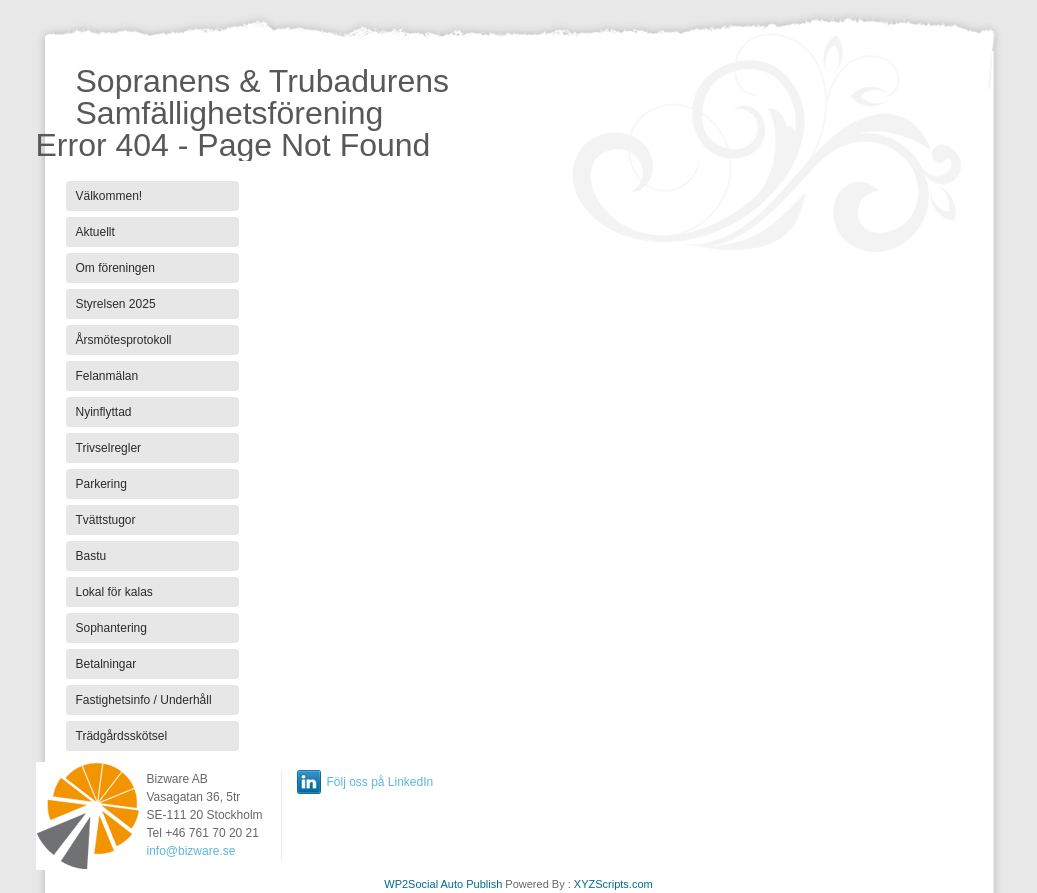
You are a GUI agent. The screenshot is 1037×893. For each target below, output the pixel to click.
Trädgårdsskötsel (122, 736)
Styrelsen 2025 (116, 304)
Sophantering (111, 628)
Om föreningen (115, 268)
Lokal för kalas (114, 592)
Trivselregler (109, 448)
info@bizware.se (191, 851)
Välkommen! (109, 196)
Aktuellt (95, 232)
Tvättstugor (106, 520)
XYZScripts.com (613, 884)
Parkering (101, 484)
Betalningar (106, 664)
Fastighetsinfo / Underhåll (144, 700)
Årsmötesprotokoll (124, 340)
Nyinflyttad (104, 412)
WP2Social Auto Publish (443, 884)
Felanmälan (107, 376)
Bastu (91, 556)
